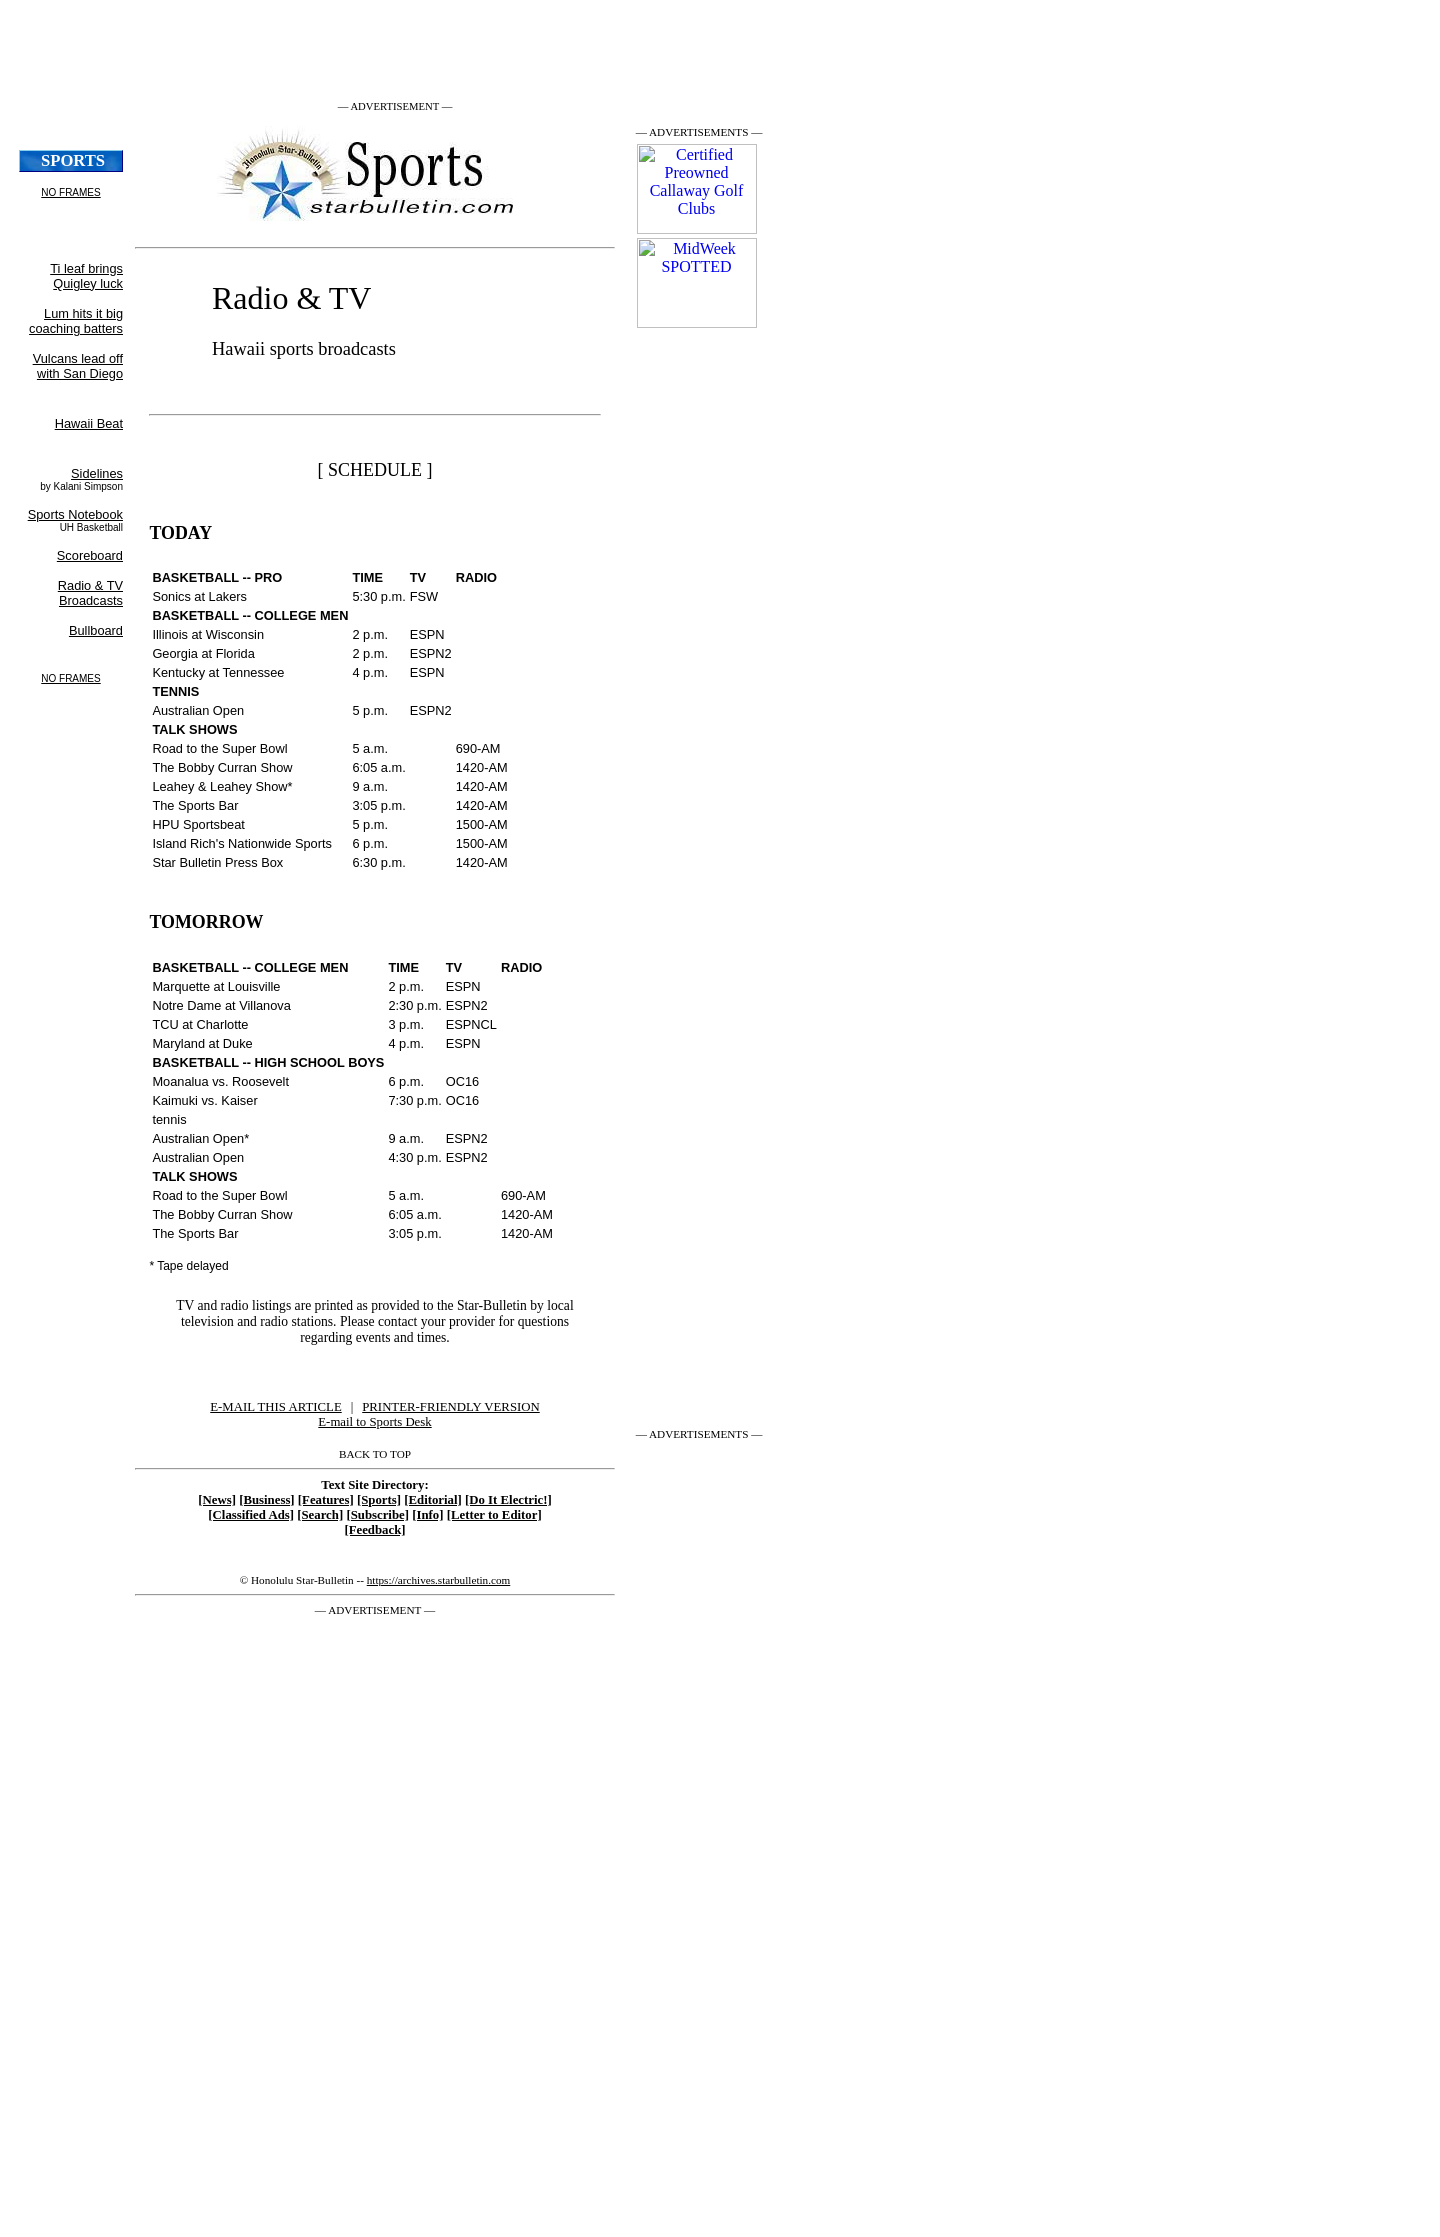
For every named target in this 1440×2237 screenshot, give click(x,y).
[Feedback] (374, 1530)
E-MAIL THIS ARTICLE (275, 1407)
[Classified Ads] (251, 1515)
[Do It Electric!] (508, 1500)
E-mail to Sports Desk (374, 1422)
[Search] (320, 1515)
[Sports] (379, 1500)
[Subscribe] (377, 1515)
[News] (217, 1500)
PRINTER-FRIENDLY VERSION (451, 1407)
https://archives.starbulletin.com (439, 1580)
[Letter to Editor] (494, 1515)
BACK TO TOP (375, 1454)
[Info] (427, 1515)
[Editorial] (433, 1500)
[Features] (326, 1500)
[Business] (266, 1500)
